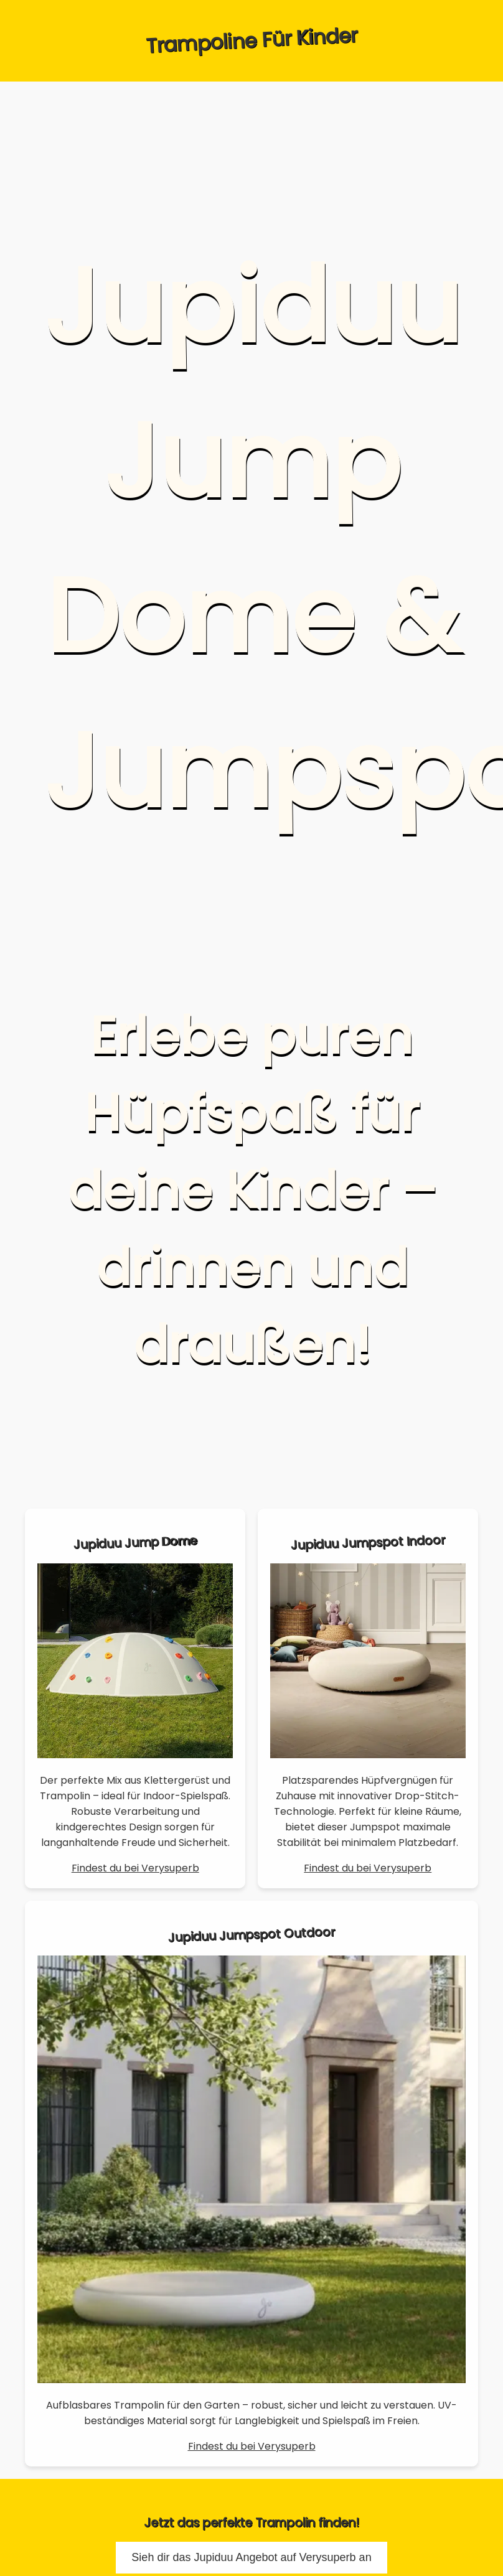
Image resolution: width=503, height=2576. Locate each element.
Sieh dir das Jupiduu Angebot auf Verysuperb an (251, 2557)
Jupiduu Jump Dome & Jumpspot (267, 538)
